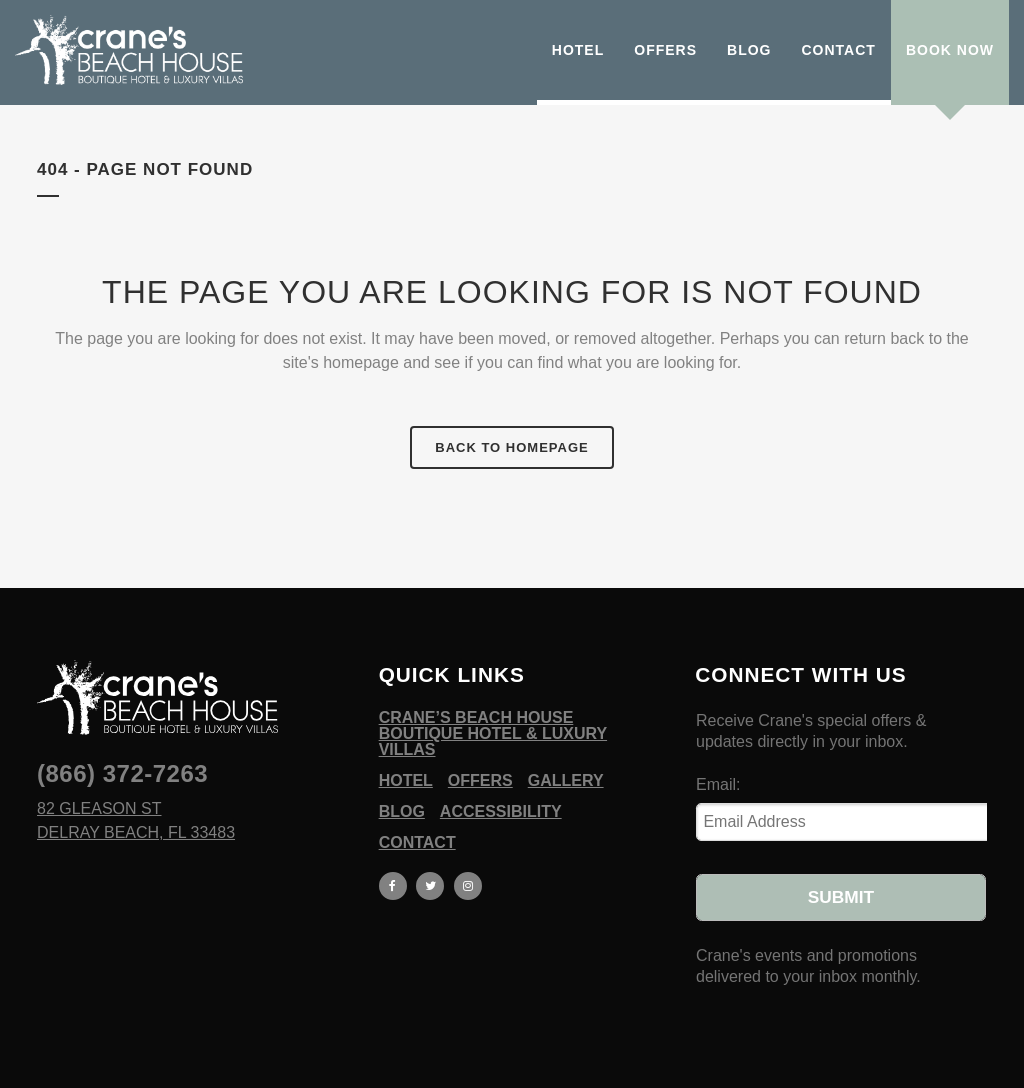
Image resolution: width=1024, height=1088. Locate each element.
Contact (417, 843)
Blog (402, 812)
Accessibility (501, 812)
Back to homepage (511, 447)
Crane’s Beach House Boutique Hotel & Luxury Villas (493, 734)
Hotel (406, 781)
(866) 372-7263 (122, 773)
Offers (480, 781)
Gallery (566, 781)
